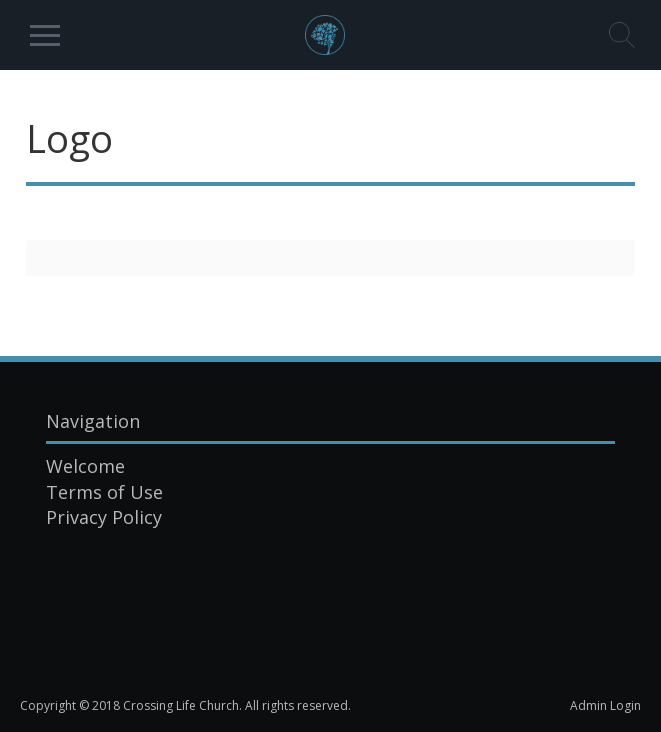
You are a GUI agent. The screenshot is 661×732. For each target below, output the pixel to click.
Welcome (85, 466)
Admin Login (605, 705)
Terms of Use (104, 492)
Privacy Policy (104, 517)
